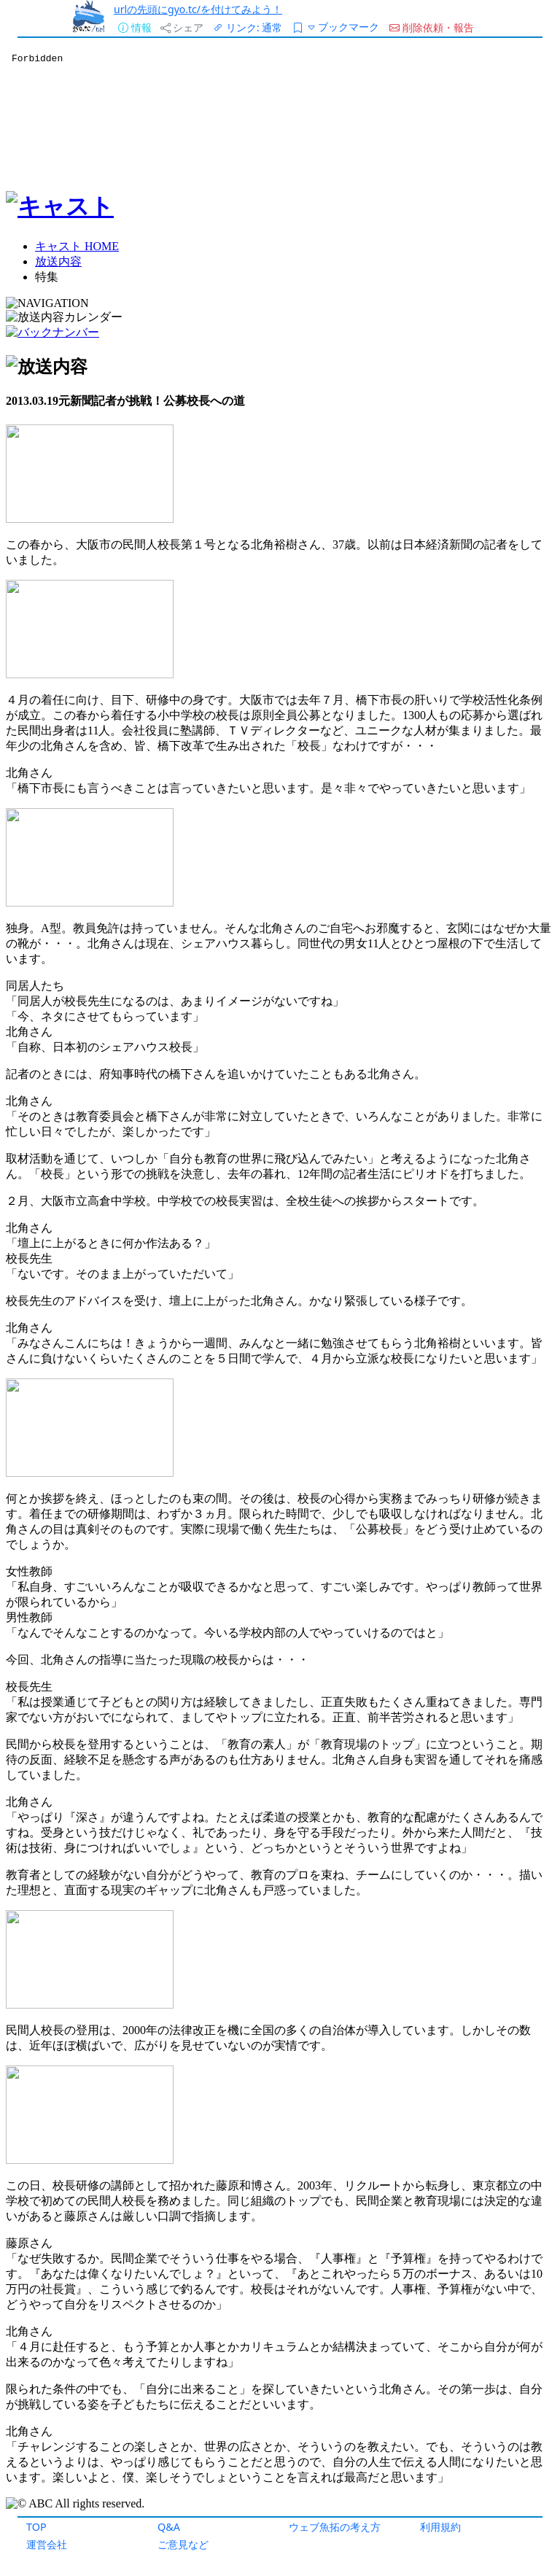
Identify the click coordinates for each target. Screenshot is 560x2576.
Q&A (169, 2527)
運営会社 (46, 2544)
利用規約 (440, 2527)
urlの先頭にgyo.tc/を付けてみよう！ (198, 9)
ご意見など (183, 2544)
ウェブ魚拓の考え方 (335, 2527)
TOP (36, 2527)
